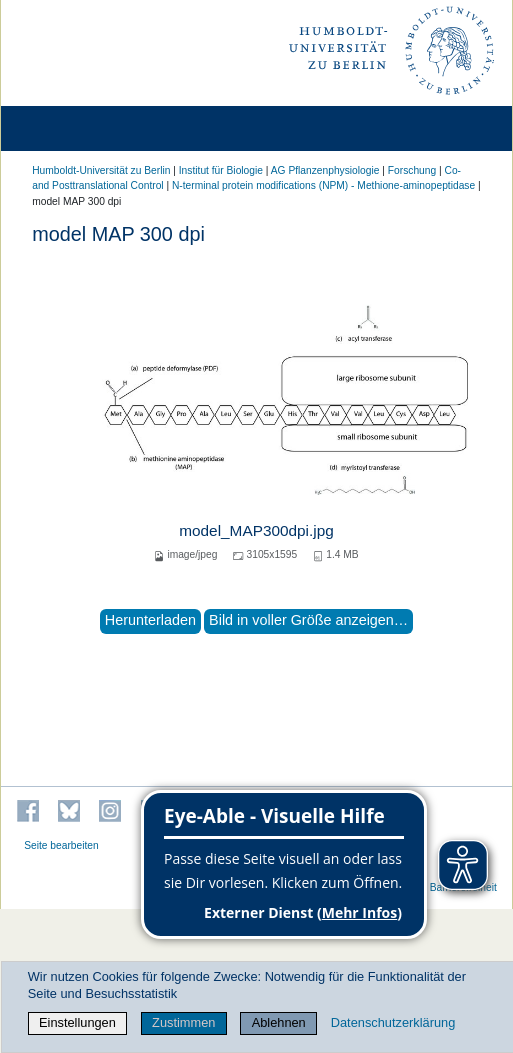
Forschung (412, 170)
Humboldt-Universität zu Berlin (101, 170)
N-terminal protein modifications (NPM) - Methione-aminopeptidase (323, 185)
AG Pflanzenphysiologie (325, 170)
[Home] (72, 128)
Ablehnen (279, 1022)
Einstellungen (77, 1022)
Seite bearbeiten (61, 845)
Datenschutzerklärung (393, 1022)
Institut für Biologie (221, 170)
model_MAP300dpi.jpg (256, 530)
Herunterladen (150, 620)
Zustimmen (183, 1022)
